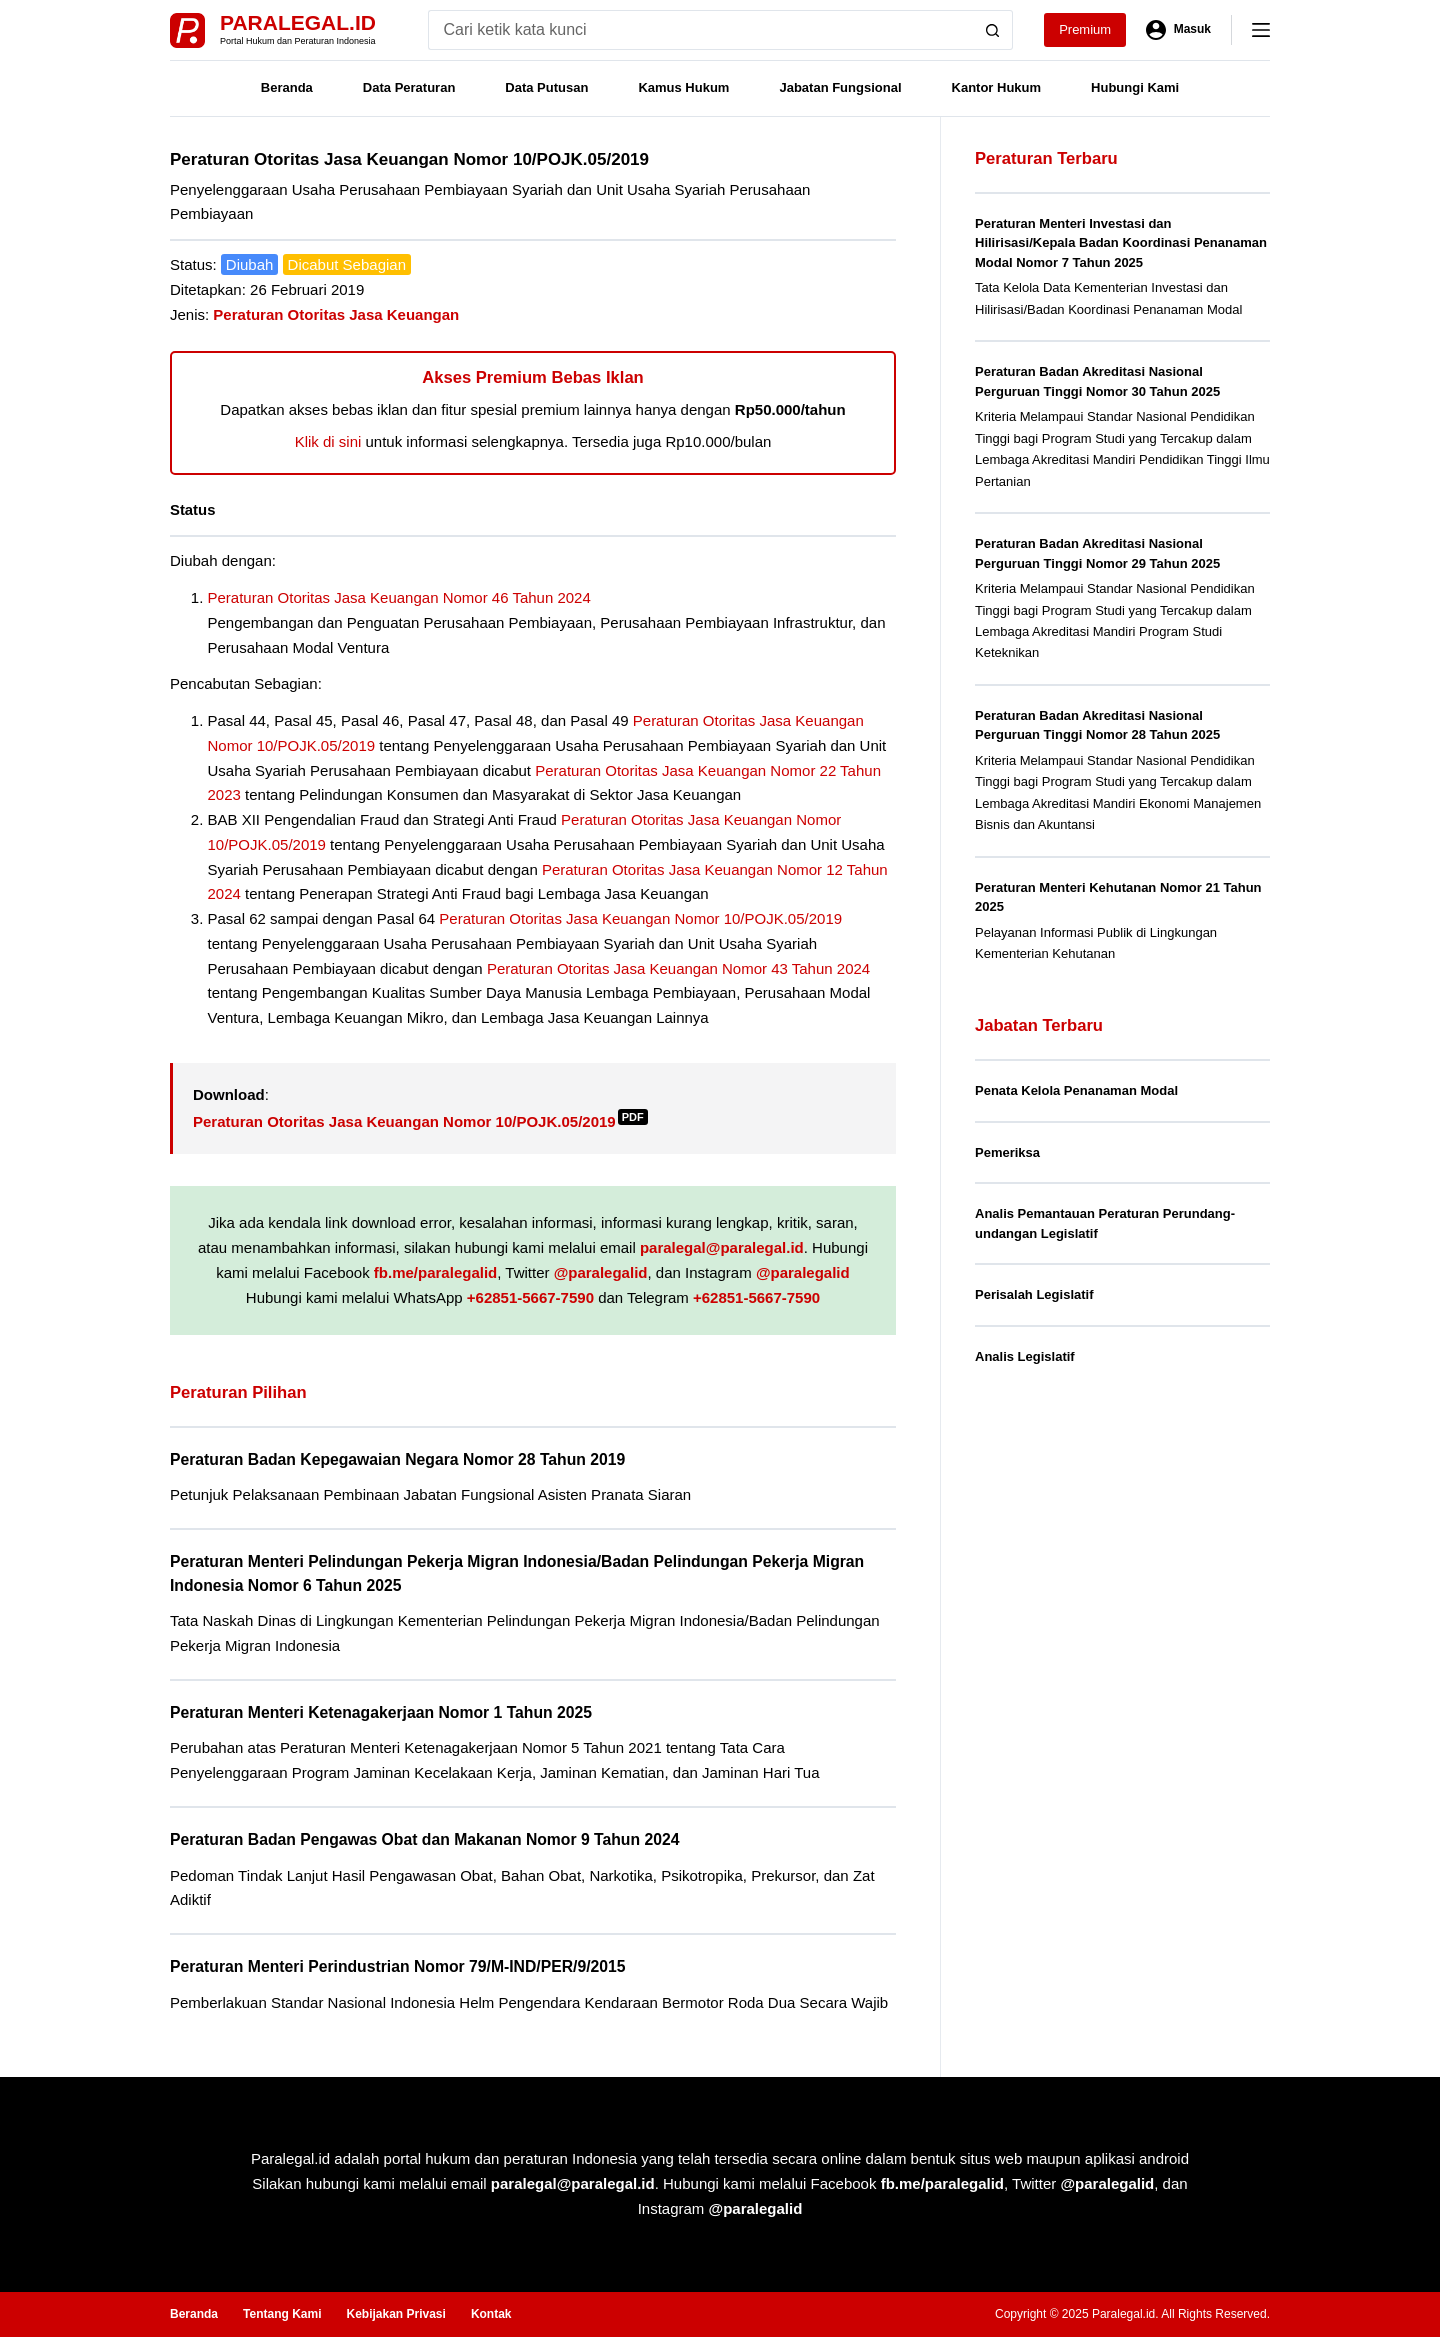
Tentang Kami (282, 2314)
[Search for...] (700, 30)
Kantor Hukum (997, 87)
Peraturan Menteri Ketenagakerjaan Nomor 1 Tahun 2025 (381, 1712)
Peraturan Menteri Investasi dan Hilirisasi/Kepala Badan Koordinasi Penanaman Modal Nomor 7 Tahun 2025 (1121, 243)
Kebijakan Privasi (395, 2314)
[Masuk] (1178, 30)
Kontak (491, 2314)
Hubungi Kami (1135, 87)
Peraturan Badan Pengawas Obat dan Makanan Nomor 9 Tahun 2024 (424, 1839)
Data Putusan (546, 87)
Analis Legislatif (1025, 1356)
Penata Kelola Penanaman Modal (1076, 1090)
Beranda (287, 87)
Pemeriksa (1007, 1152)
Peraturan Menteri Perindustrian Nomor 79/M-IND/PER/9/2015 (398, 1966)
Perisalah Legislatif (1034, 1294)
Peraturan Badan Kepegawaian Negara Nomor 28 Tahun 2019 (397, 1459)
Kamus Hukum (683, 87)
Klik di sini (328, 441)
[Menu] (1261, 30)
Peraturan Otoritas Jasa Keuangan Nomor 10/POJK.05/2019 (640, 918)
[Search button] (993, 30)
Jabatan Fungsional (840, 87)
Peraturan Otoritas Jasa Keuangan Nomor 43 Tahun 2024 (678, 968)
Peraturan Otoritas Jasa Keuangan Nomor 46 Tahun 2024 (399, 597)
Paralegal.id (298, 22)
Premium (1085, 29)
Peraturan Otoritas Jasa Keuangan (336, 314)
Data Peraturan (409, 87)
